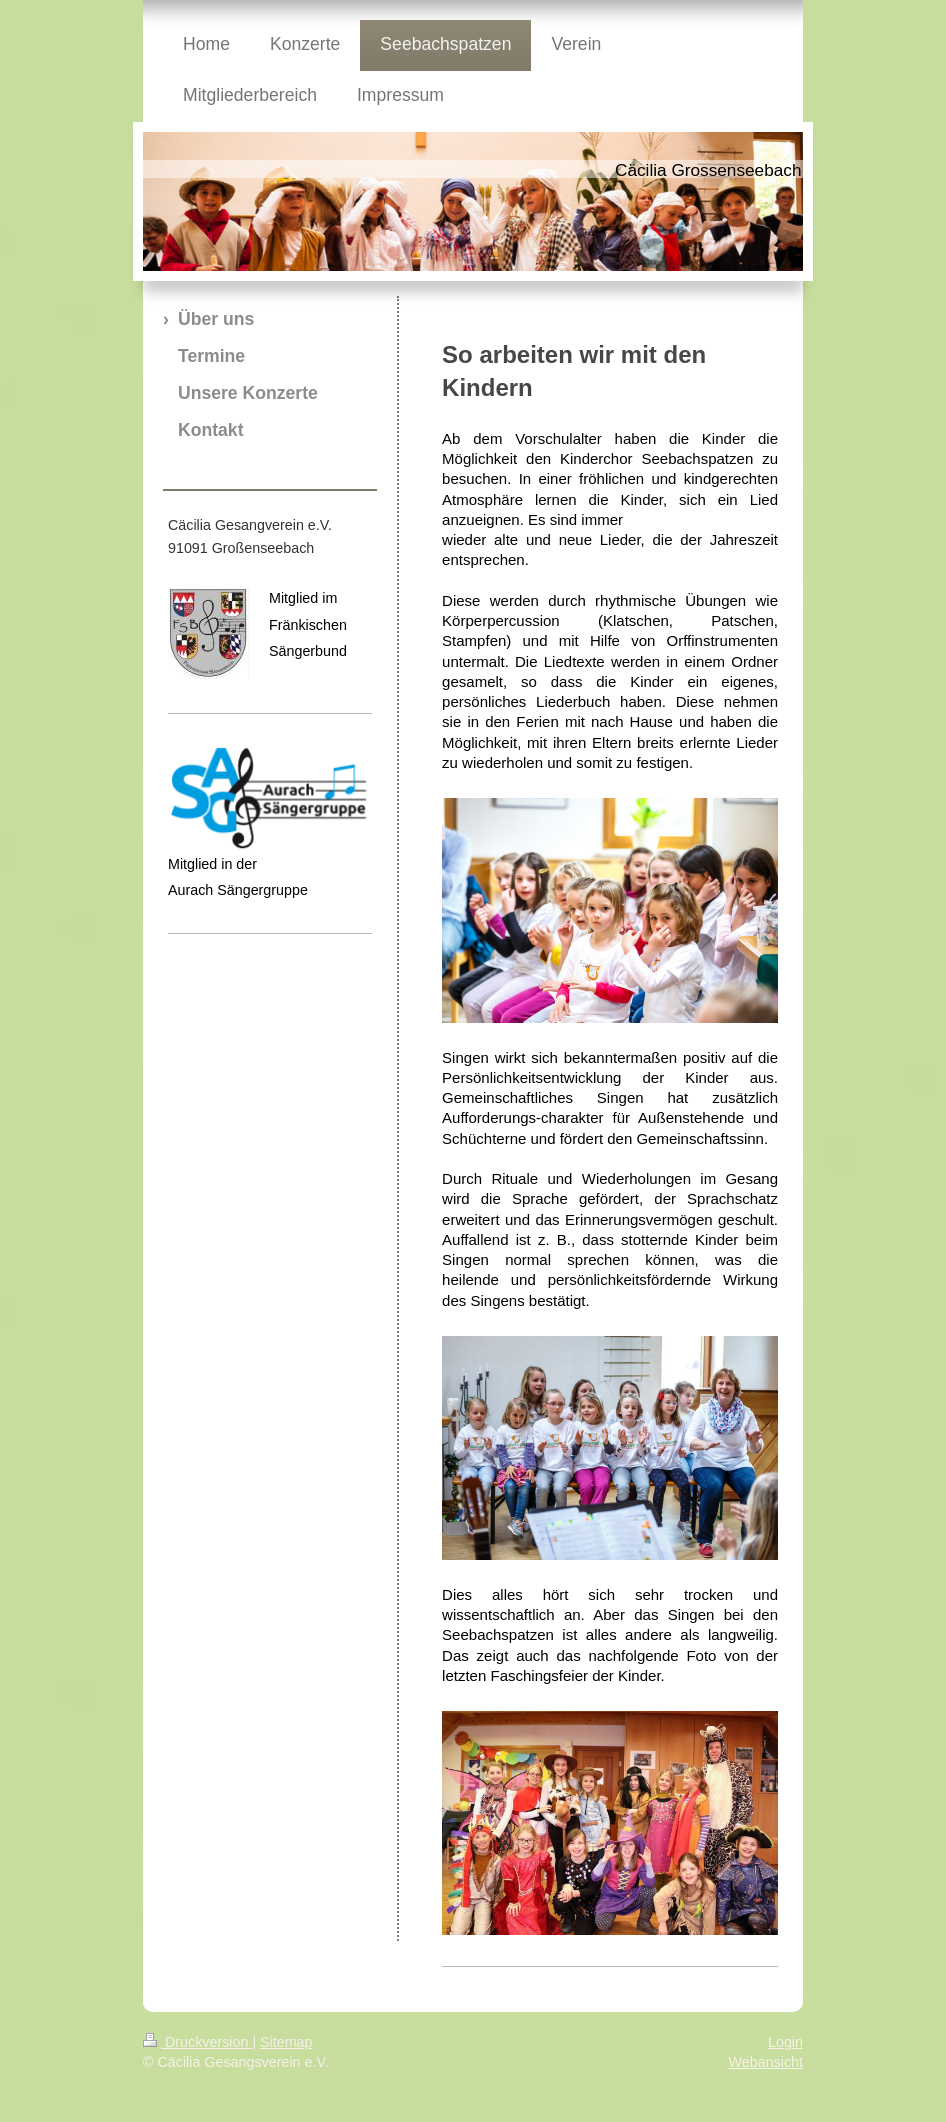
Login (785, 2042)
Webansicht (766, 2062)
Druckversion (197, 2042)
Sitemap (286, 2042)
